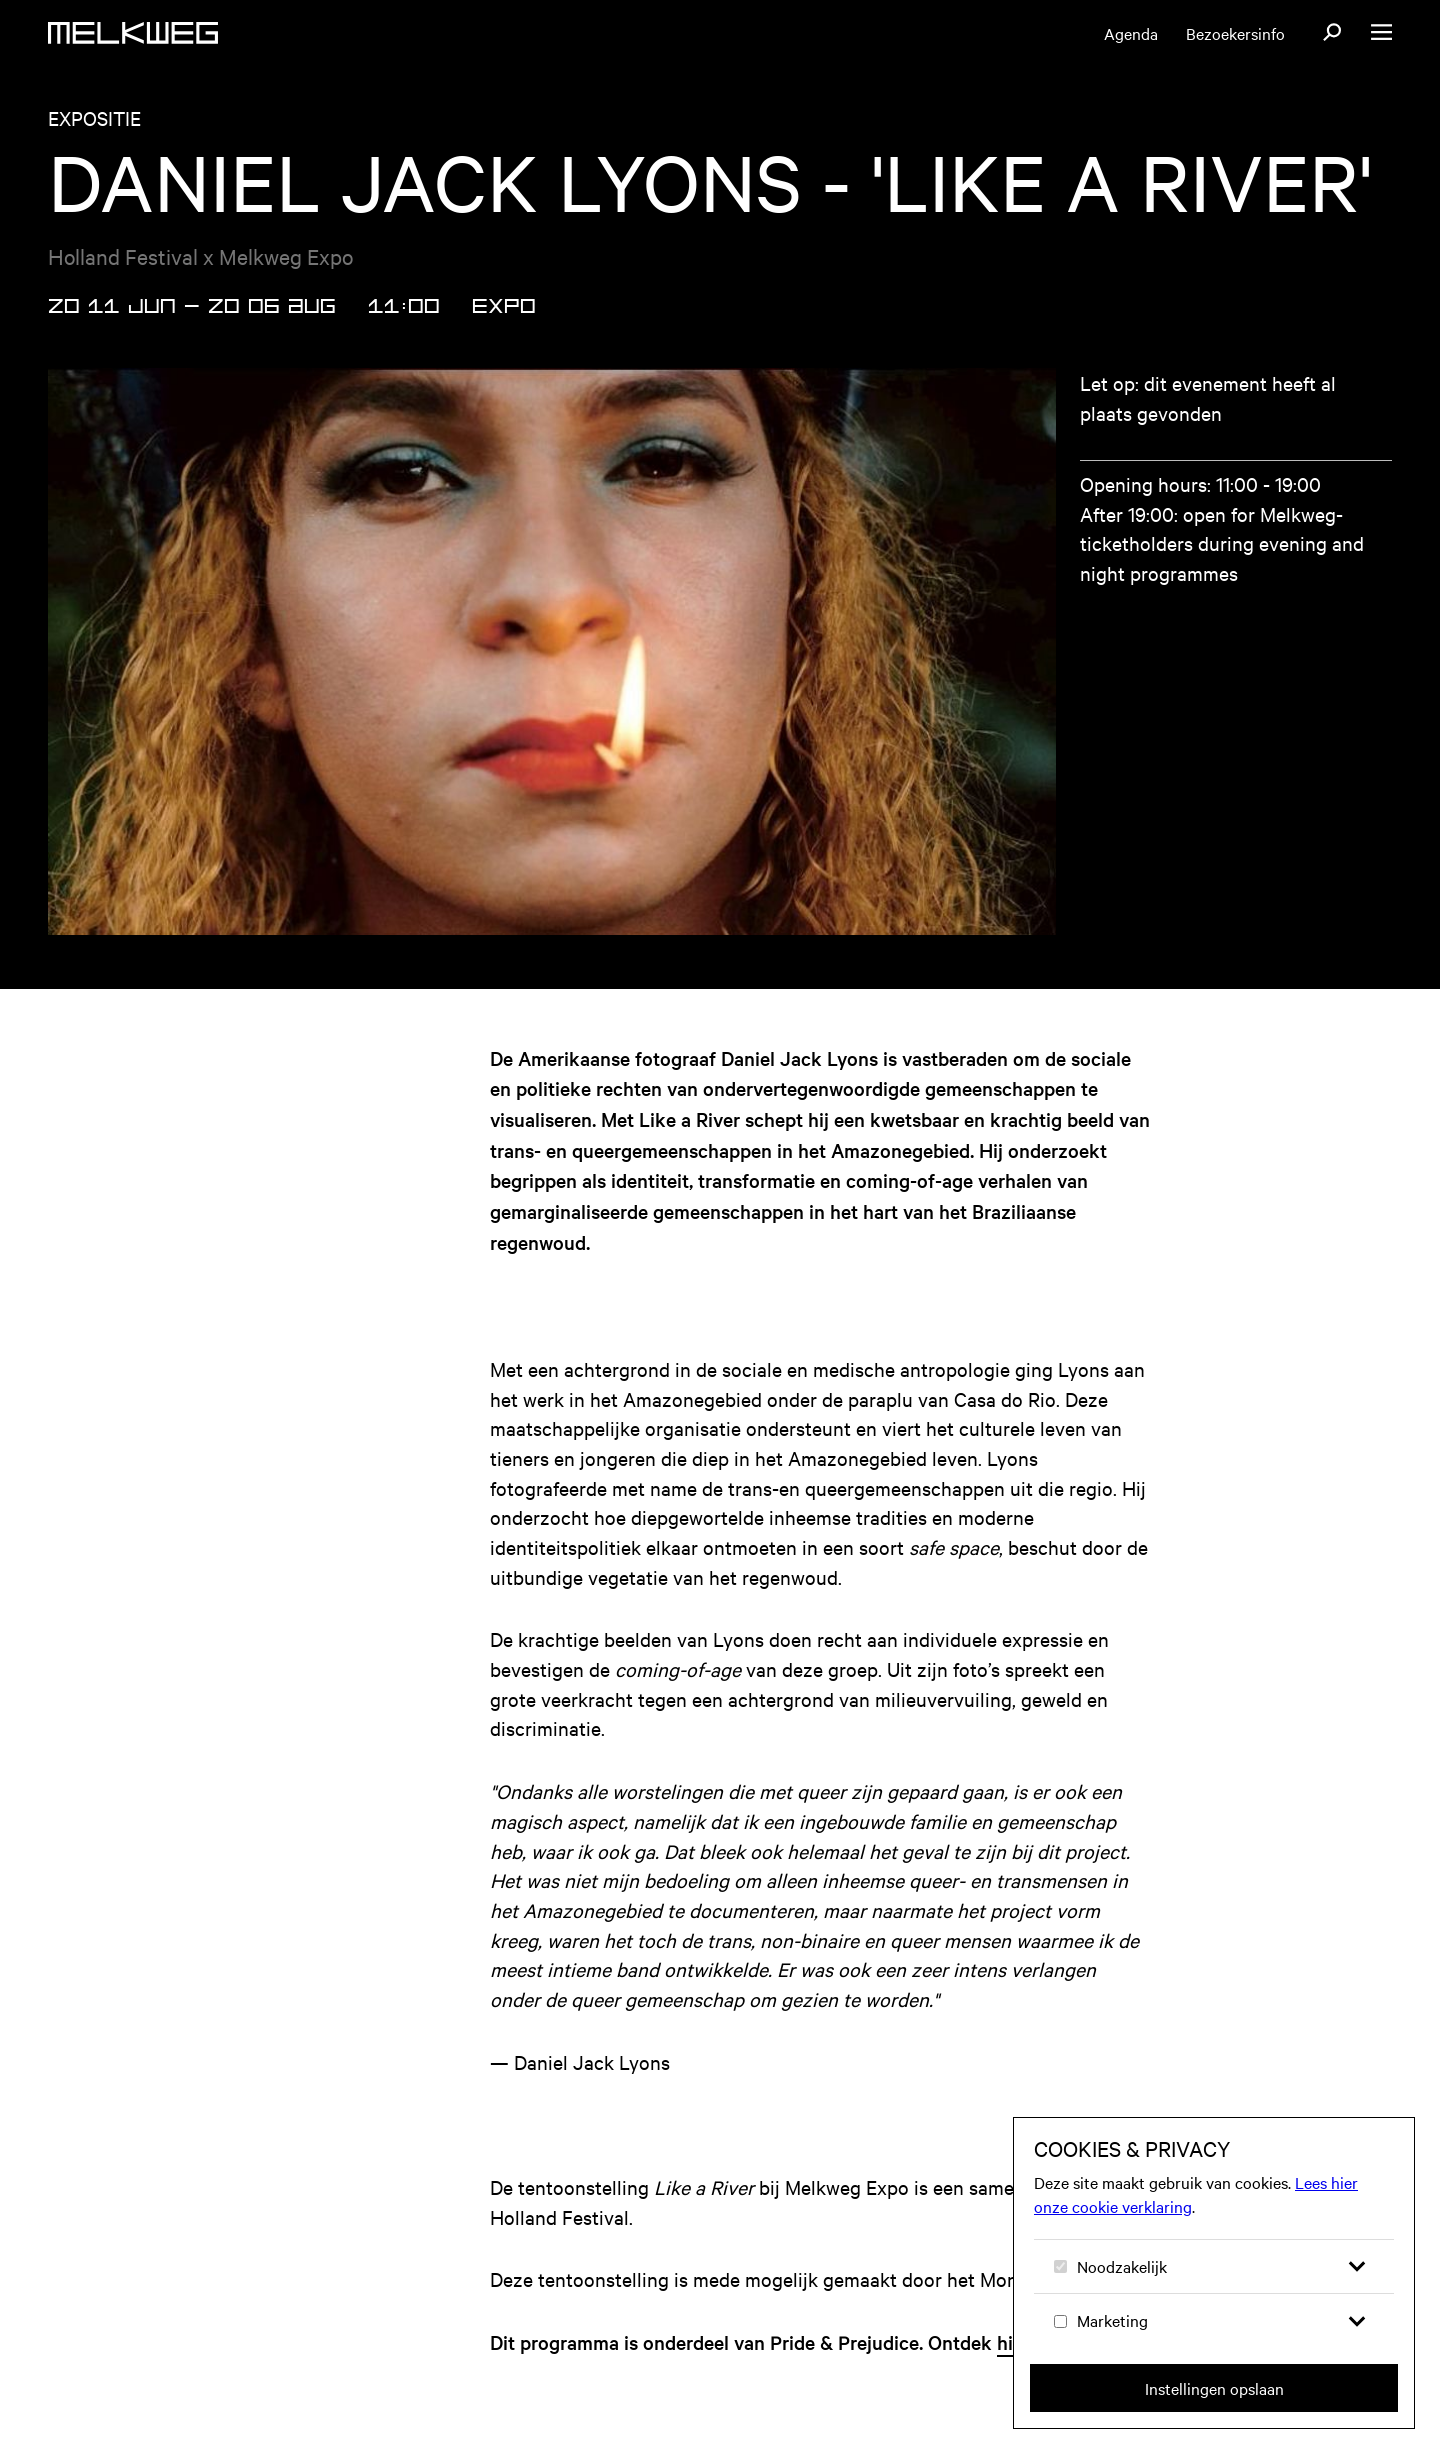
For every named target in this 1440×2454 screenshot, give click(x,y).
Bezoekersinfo (1235, 33)
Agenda (1131, 33)
